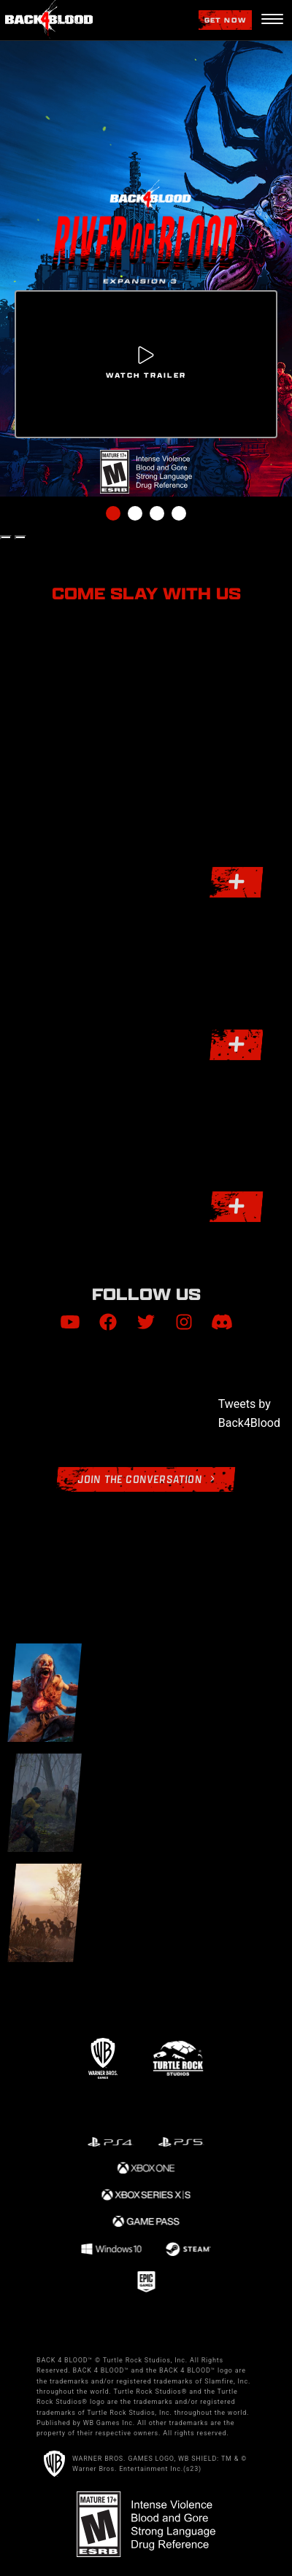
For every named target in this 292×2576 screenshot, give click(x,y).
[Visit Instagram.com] (184, 1322)
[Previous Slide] (6, 537)
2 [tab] (135, 513)
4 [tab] (179, 513)
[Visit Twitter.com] (146, 1322)
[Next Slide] (20, 537)
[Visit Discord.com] (222, 1322)
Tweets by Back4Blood (249, 1413)
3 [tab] (157, 513)
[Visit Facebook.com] (108, 1322)
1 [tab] (113, 513)
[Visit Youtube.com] (70, 1322)
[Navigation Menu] (272, 20)
